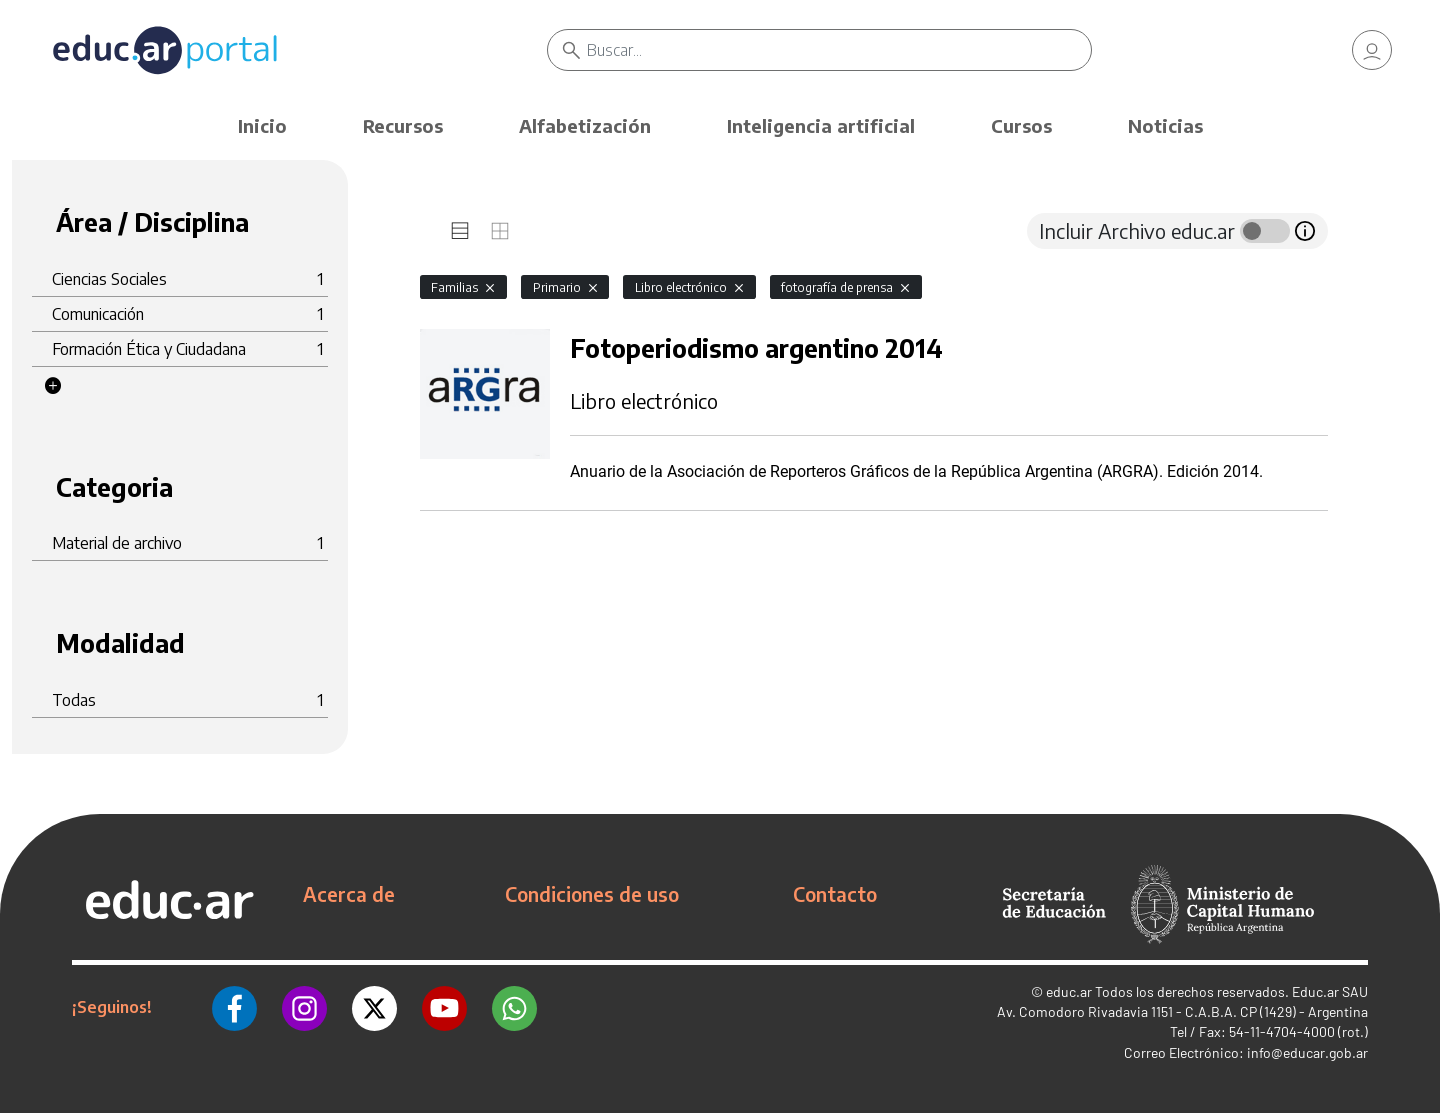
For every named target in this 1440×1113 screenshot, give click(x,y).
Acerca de (349, 894)
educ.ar (1069, 991)
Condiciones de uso (592, 894)
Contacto (835, 894)
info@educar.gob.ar (1307, 1052)
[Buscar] (840, 50)
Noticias (1165, 125)
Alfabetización (585, 125)
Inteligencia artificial (821, 125)
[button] (53, 386)
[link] (1372, 50)
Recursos (403, 125)
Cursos (1021, 125)
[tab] (460, 231)
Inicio (262, 125)
